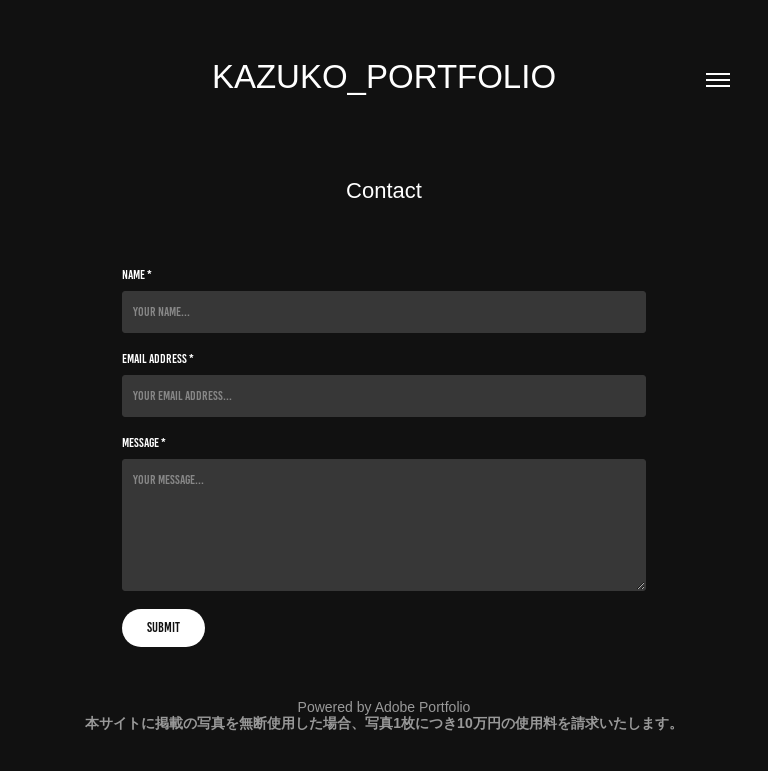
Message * (144, 443)
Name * (137, 275)
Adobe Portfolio (423, 707)
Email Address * (158, 359)
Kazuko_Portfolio (384, 76)
